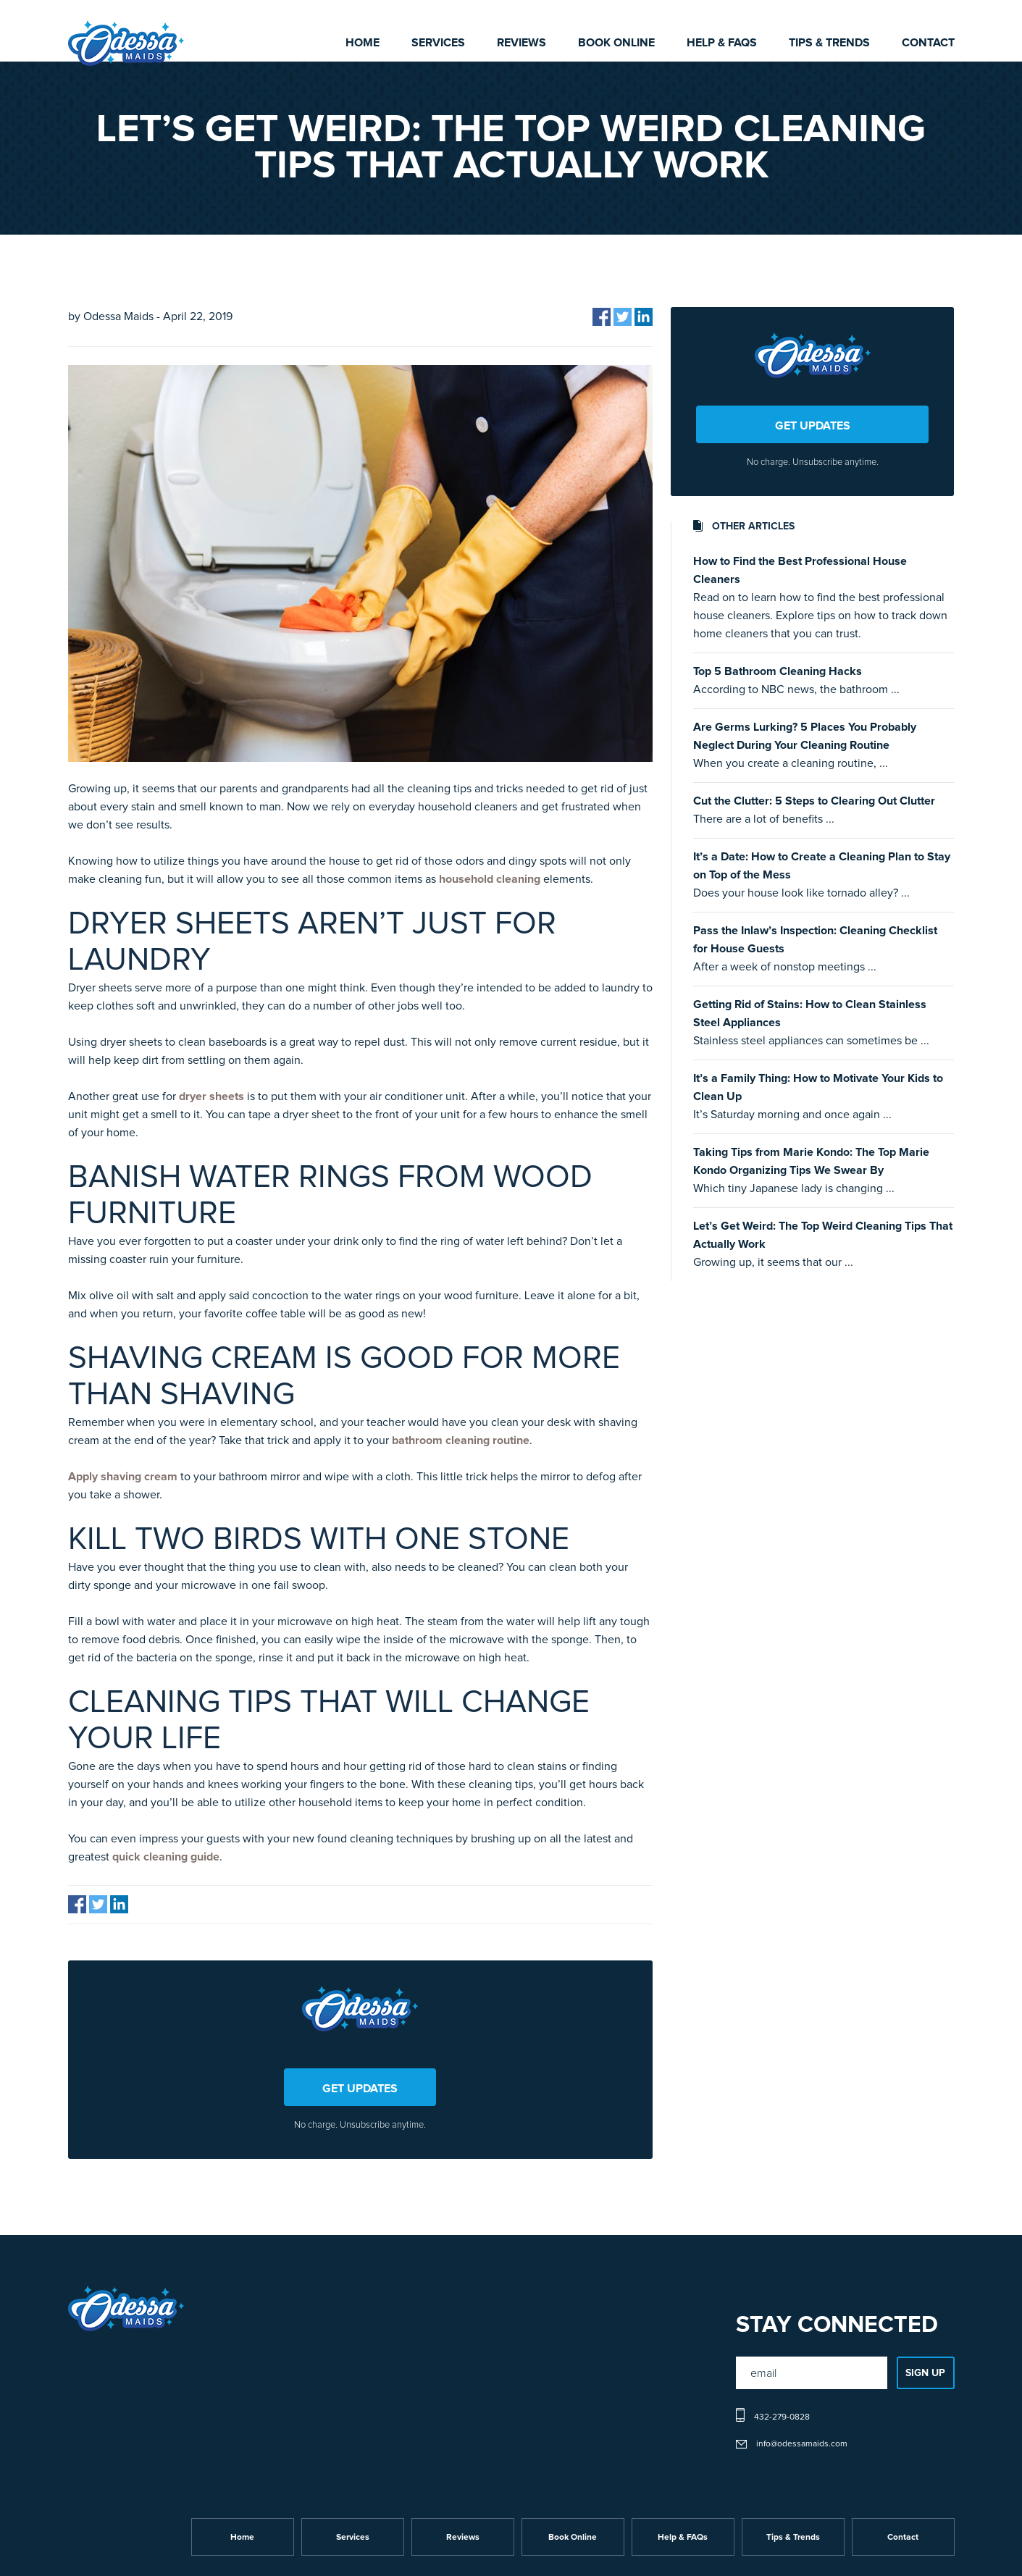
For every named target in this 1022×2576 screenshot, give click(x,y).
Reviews (521, 43)
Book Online (616, 43)
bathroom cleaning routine (460, 1440)
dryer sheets (211, 1096)
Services (438, 43)
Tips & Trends (829, 43)
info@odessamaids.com (801, 2444)
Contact (928, 43)
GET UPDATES (360, 2088)
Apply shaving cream (122, 1476)
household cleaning (489, 879)
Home (362, 43)
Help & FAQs (722, 43)
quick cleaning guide (165, 1857)
